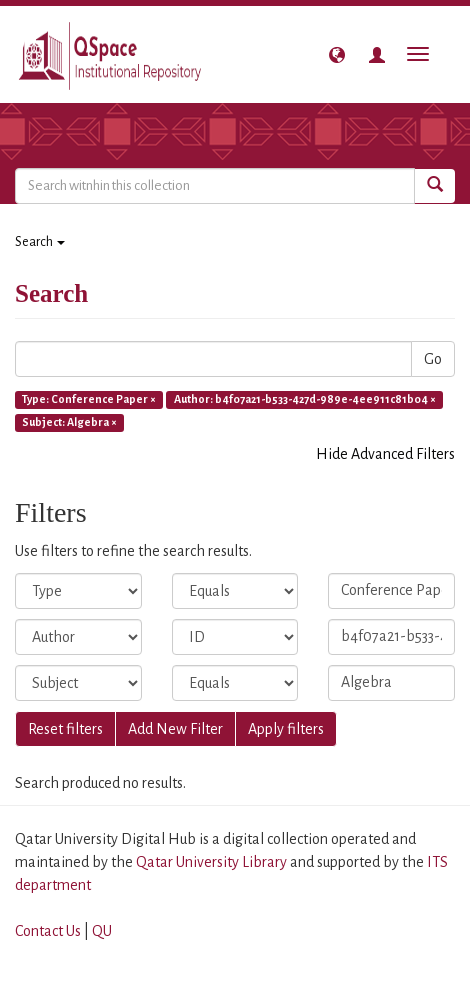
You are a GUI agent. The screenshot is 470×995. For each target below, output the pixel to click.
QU (102, 931)
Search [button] (40, 242)
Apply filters (286, 729)
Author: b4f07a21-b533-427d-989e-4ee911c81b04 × (305, 399)
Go (433, 359)
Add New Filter (175, 729)
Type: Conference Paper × (89, 399)
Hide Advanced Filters (385, 454)
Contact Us (48, 931)
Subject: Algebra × (69, 422)
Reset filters (65, 729)
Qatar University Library (213, 862)
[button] (337, 55)
